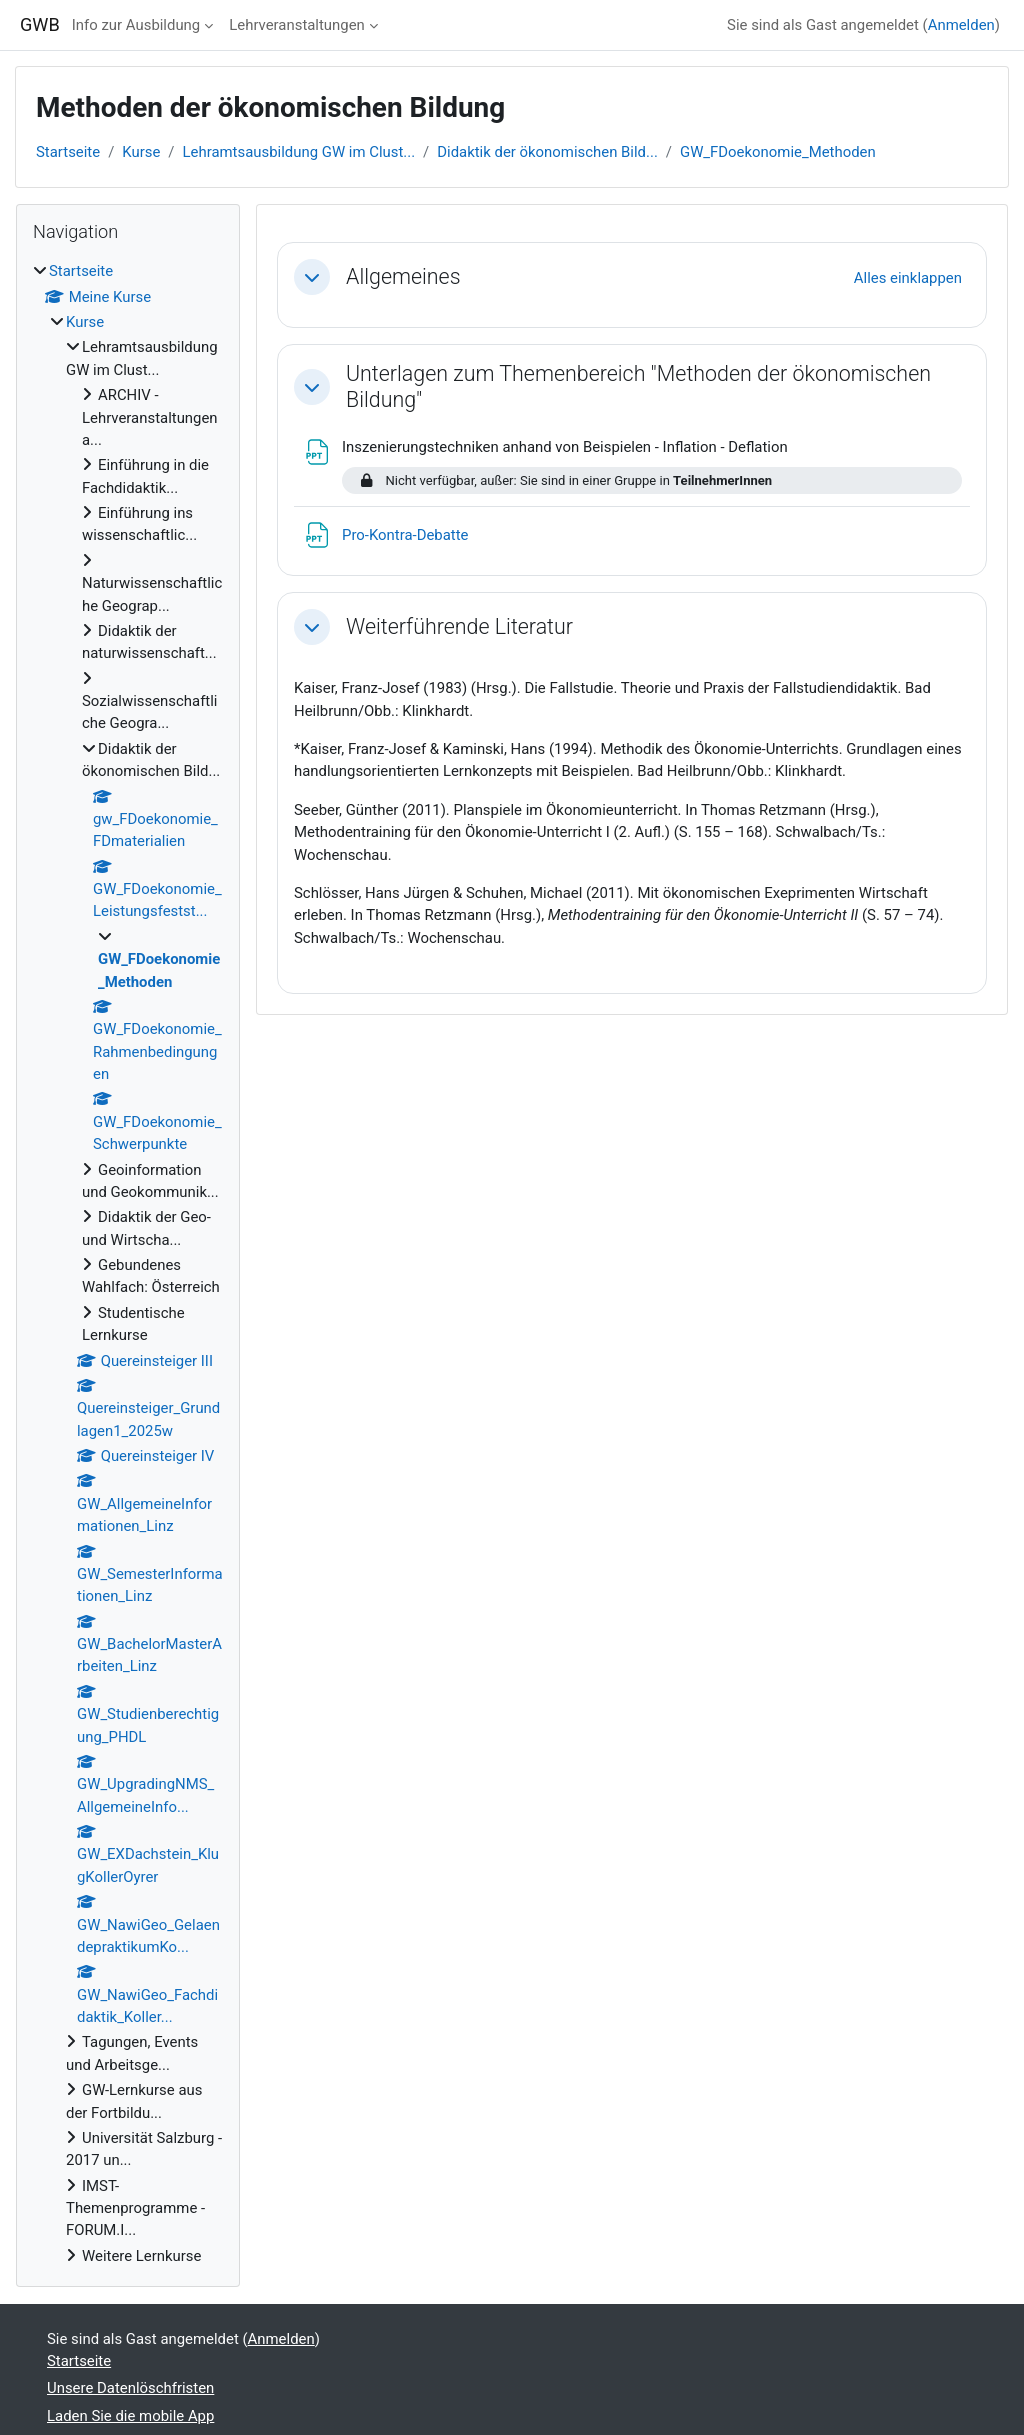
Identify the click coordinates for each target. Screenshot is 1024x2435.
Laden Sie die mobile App (130, 2416)
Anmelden (961, 25)
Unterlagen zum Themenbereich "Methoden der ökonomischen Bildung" (638, 386)
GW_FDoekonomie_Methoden (778, 152)
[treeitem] (128, 1263)
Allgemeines (403, 276)
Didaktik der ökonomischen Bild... (547, 152)
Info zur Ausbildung (136, 25)
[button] (312, 277)
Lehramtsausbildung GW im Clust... (299, 152)
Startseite (68, 152)
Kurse (141, 152)
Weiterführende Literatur (459, 626)
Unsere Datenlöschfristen (130, 2388)
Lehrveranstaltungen (297, 25)
